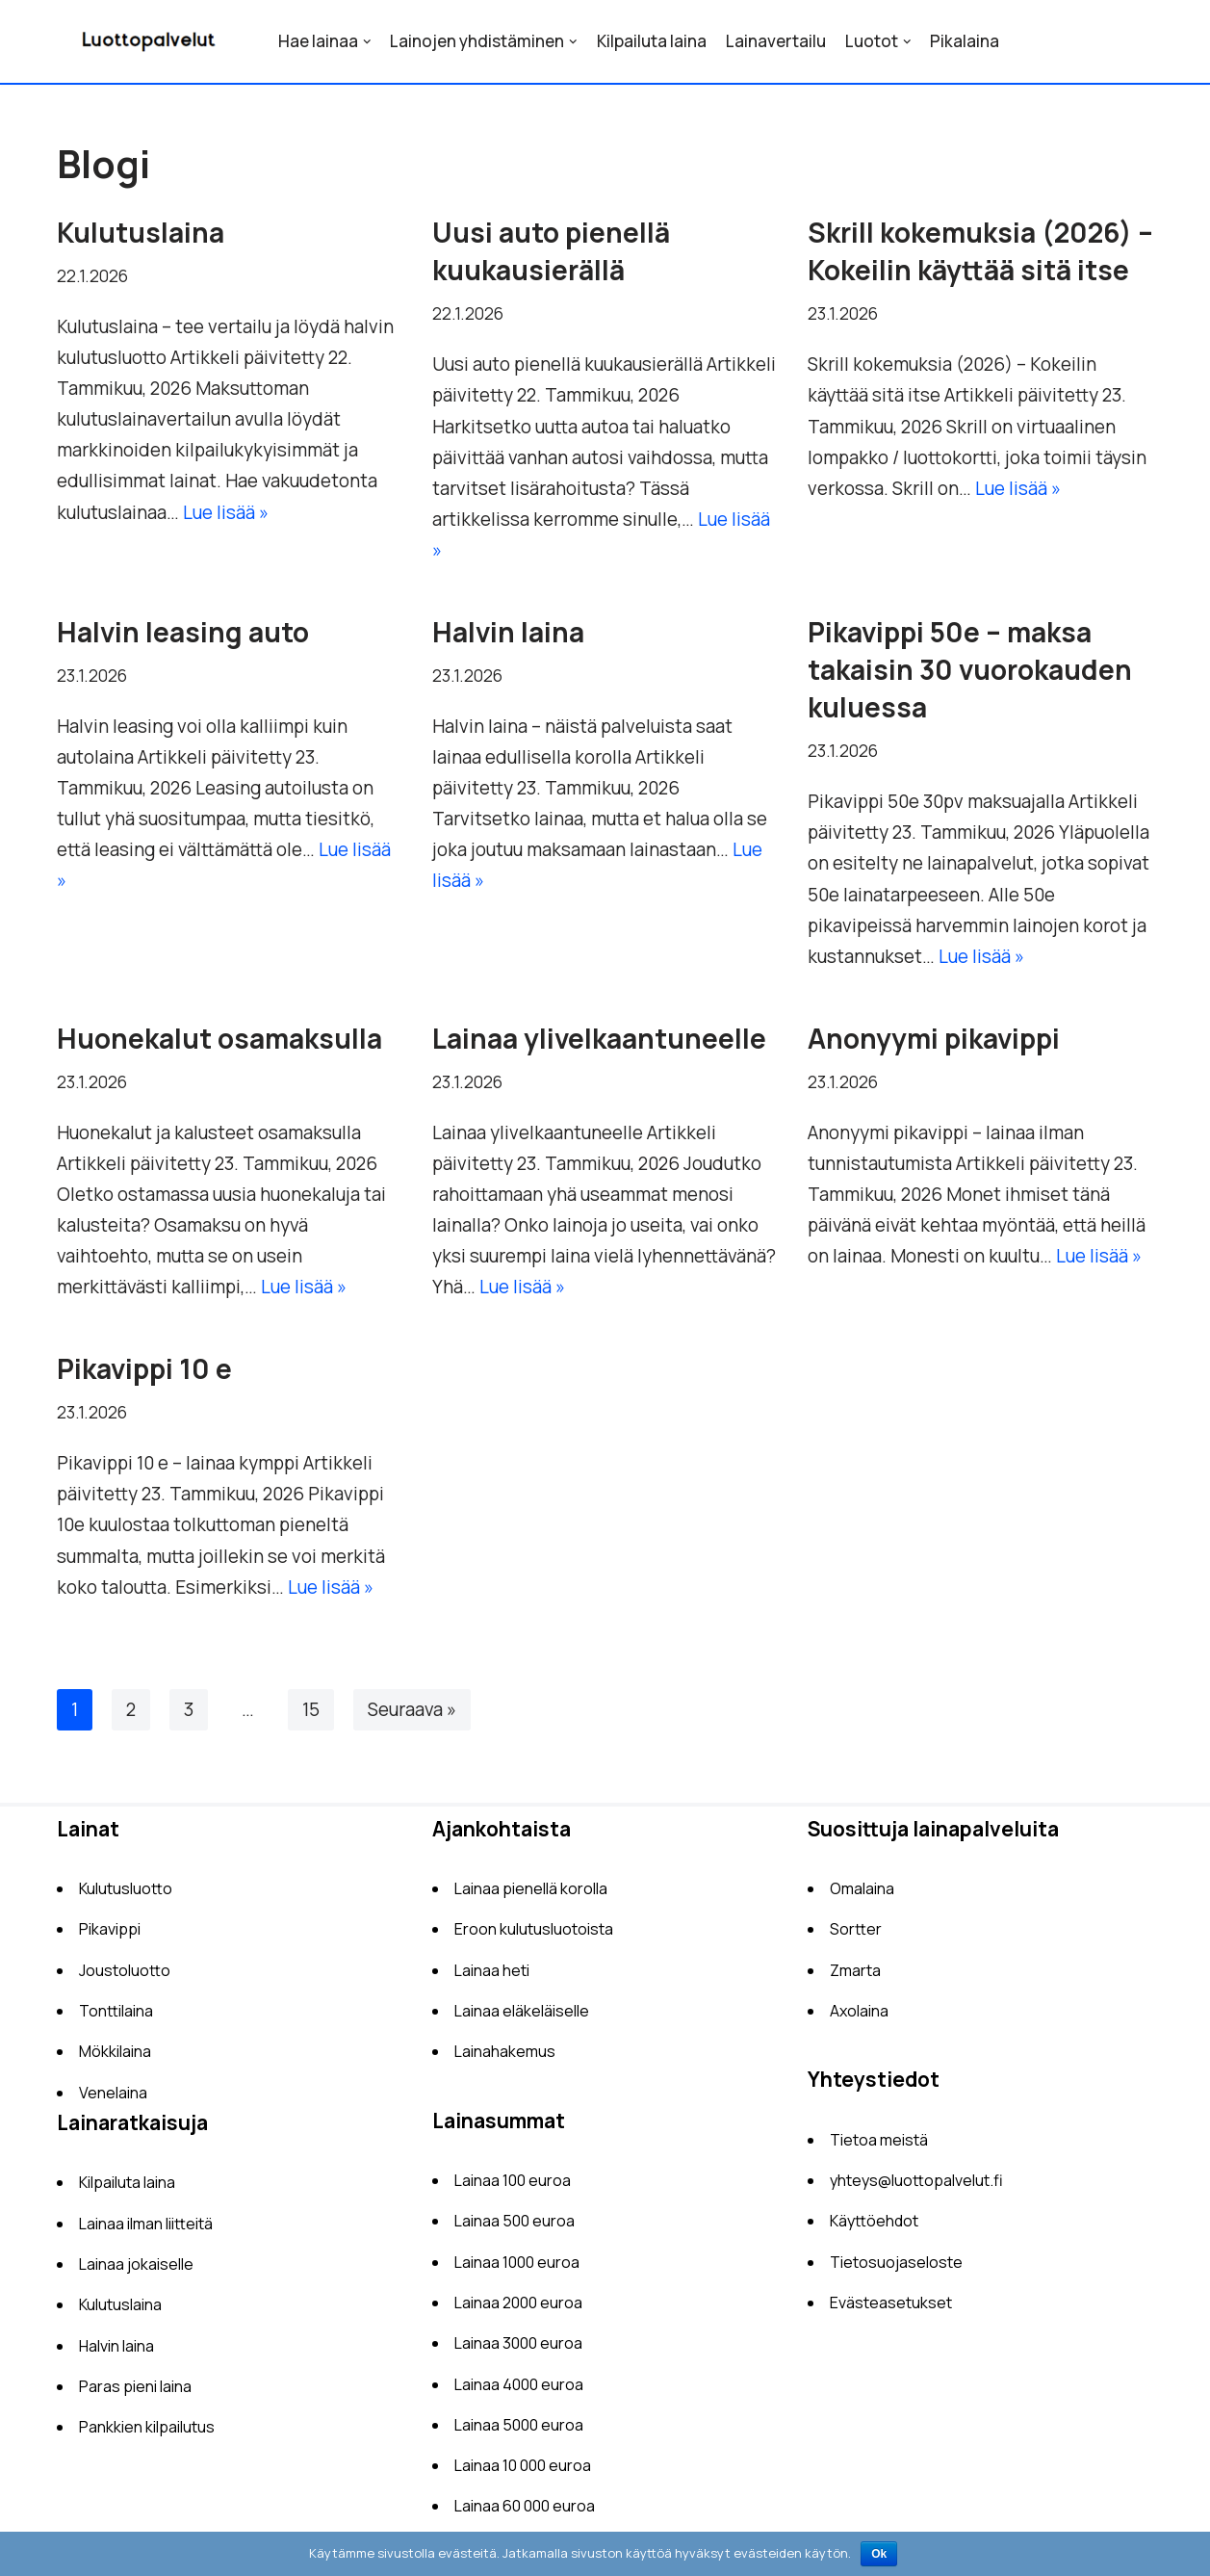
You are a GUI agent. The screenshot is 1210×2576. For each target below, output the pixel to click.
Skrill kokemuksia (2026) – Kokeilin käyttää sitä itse (980, 251)
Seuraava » (412, 1716)
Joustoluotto (124, 1977)
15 (311, 1716)
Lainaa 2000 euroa (518, 2309)
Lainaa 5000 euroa (518, 2431)
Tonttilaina (116, 2017)
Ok (879, 2554)
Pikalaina (964, 41)
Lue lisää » (226, 513)
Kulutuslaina (140, 232)
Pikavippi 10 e (144, 1374)
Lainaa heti (491, 1977)
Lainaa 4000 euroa (518, 2391)
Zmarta (855, 1977)
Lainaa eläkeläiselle (521, 2017)
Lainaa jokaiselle (136, 2270)
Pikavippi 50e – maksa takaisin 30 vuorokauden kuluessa (970, 671)
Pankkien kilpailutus (147, 2433)
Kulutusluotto (125, 1895)
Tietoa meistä (879, 2146)
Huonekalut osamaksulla (219, 1041)
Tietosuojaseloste (896, 2268)
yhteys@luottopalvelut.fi (916, 2187)
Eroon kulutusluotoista (533, 1935)
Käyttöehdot (874, 2227)
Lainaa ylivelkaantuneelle (599, 1041)
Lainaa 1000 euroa (516, 2268)
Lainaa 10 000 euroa (522, 2472)
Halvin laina (508, 633)
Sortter (856, 1935)
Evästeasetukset (891, 2309)
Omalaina (862, 1895)
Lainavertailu (776, 41)
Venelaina (113, 2099)
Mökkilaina (115, 2058)
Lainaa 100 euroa (512, 2187)
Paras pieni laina (135, 2393)
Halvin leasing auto (183, 633)
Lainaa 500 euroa (514, 2227)
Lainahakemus (504, 2058)
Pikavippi (110, 1935)
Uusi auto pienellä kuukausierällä (551, 251)
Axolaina (859, 2017)
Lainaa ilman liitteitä (146, 2230)
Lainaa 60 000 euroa (524, 2512)
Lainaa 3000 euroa (518, 2349)
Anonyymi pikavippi (934, 1041)
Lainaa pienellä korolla (530, 1895)
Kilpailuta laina (652, 41)
